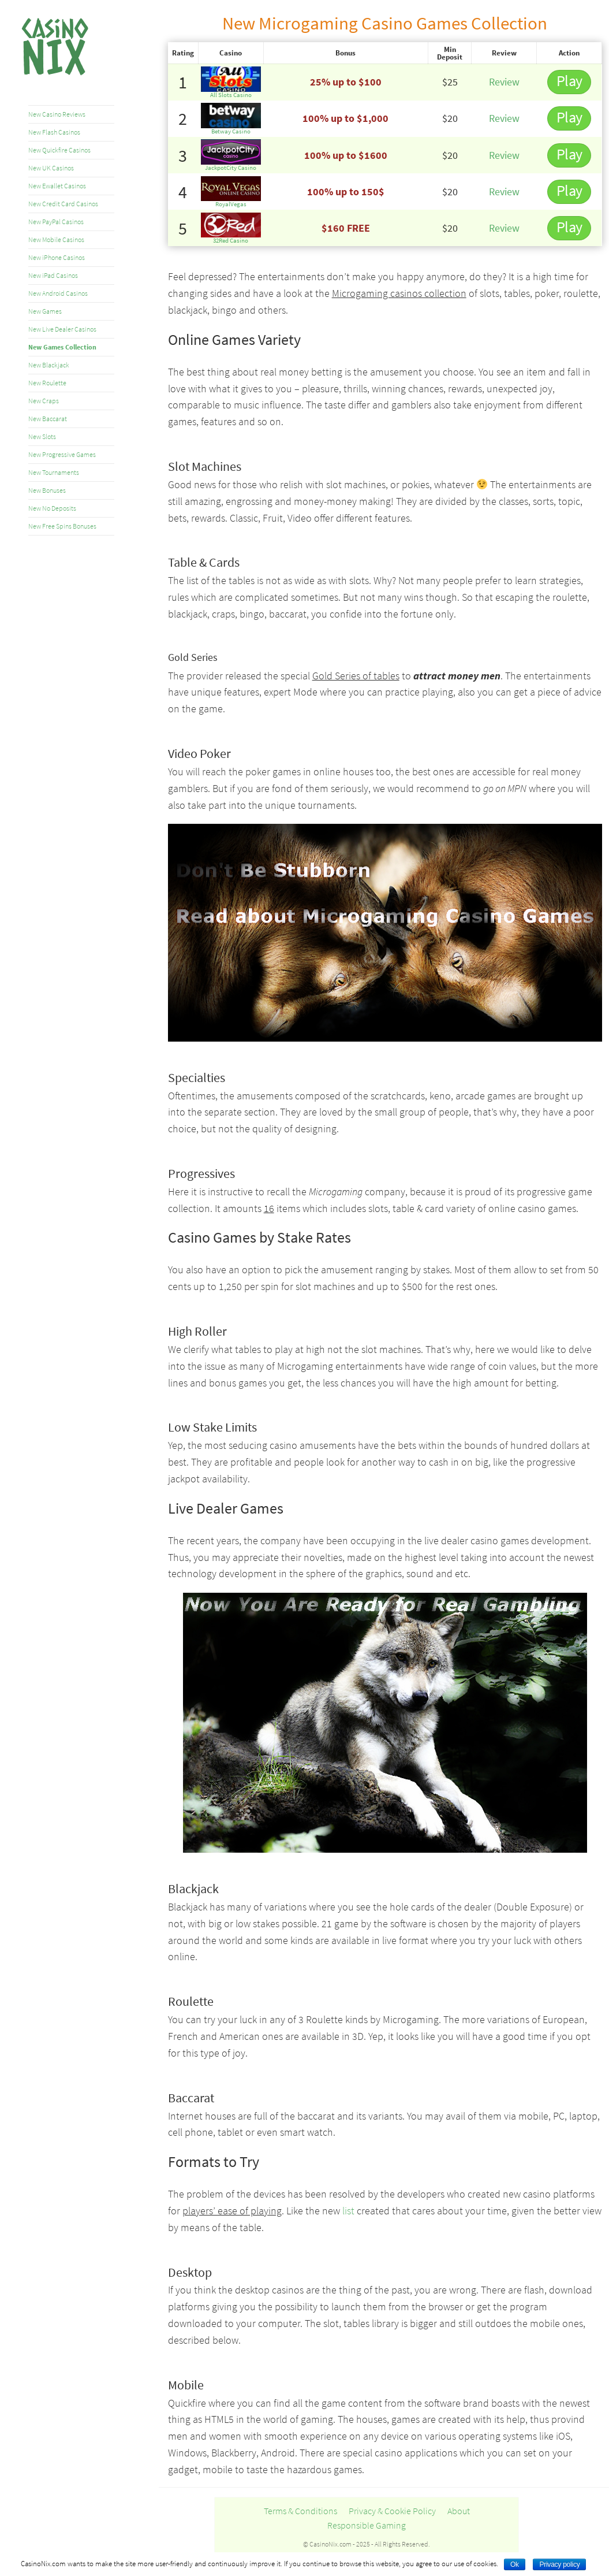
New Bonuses (47, 490)
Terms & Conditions (300, 2510)
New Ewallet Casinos (57, 185)
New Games (45, 311)
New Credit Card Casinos (63, 203)
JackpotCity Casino (230, 167)
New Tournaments (53, 472)
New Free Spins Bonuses (62, 526)
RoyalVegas (230, 204)
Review (504, 81)
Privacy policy (559, 2564)
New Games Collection (62, 347)
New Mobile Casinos (56, 239)
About (458, 2510)
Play (569, 80)
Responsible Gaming (366, 2525)
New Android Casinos (58, 293)
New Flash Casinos (54, 132)
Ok (514, 2564)
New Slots (42, 436)
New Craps (43, 400)
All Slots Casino (231, 95)
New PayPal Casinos (56, 221)
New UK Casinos (51, 167)
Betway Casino (231, 131)
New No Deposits (52, 508)
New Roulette (47, 382)
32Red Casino (230, 240)
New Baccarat (47, 418)
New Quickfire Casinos (59, 150)
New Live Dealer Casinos (62, 329)
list (348, 2210)
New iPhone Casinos (56, 257)
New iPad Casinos (53, 275)
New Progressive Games (62, 454)
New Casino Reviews (56, 114)
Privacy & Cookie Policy (392, 2510)
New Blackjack (48, 364)
